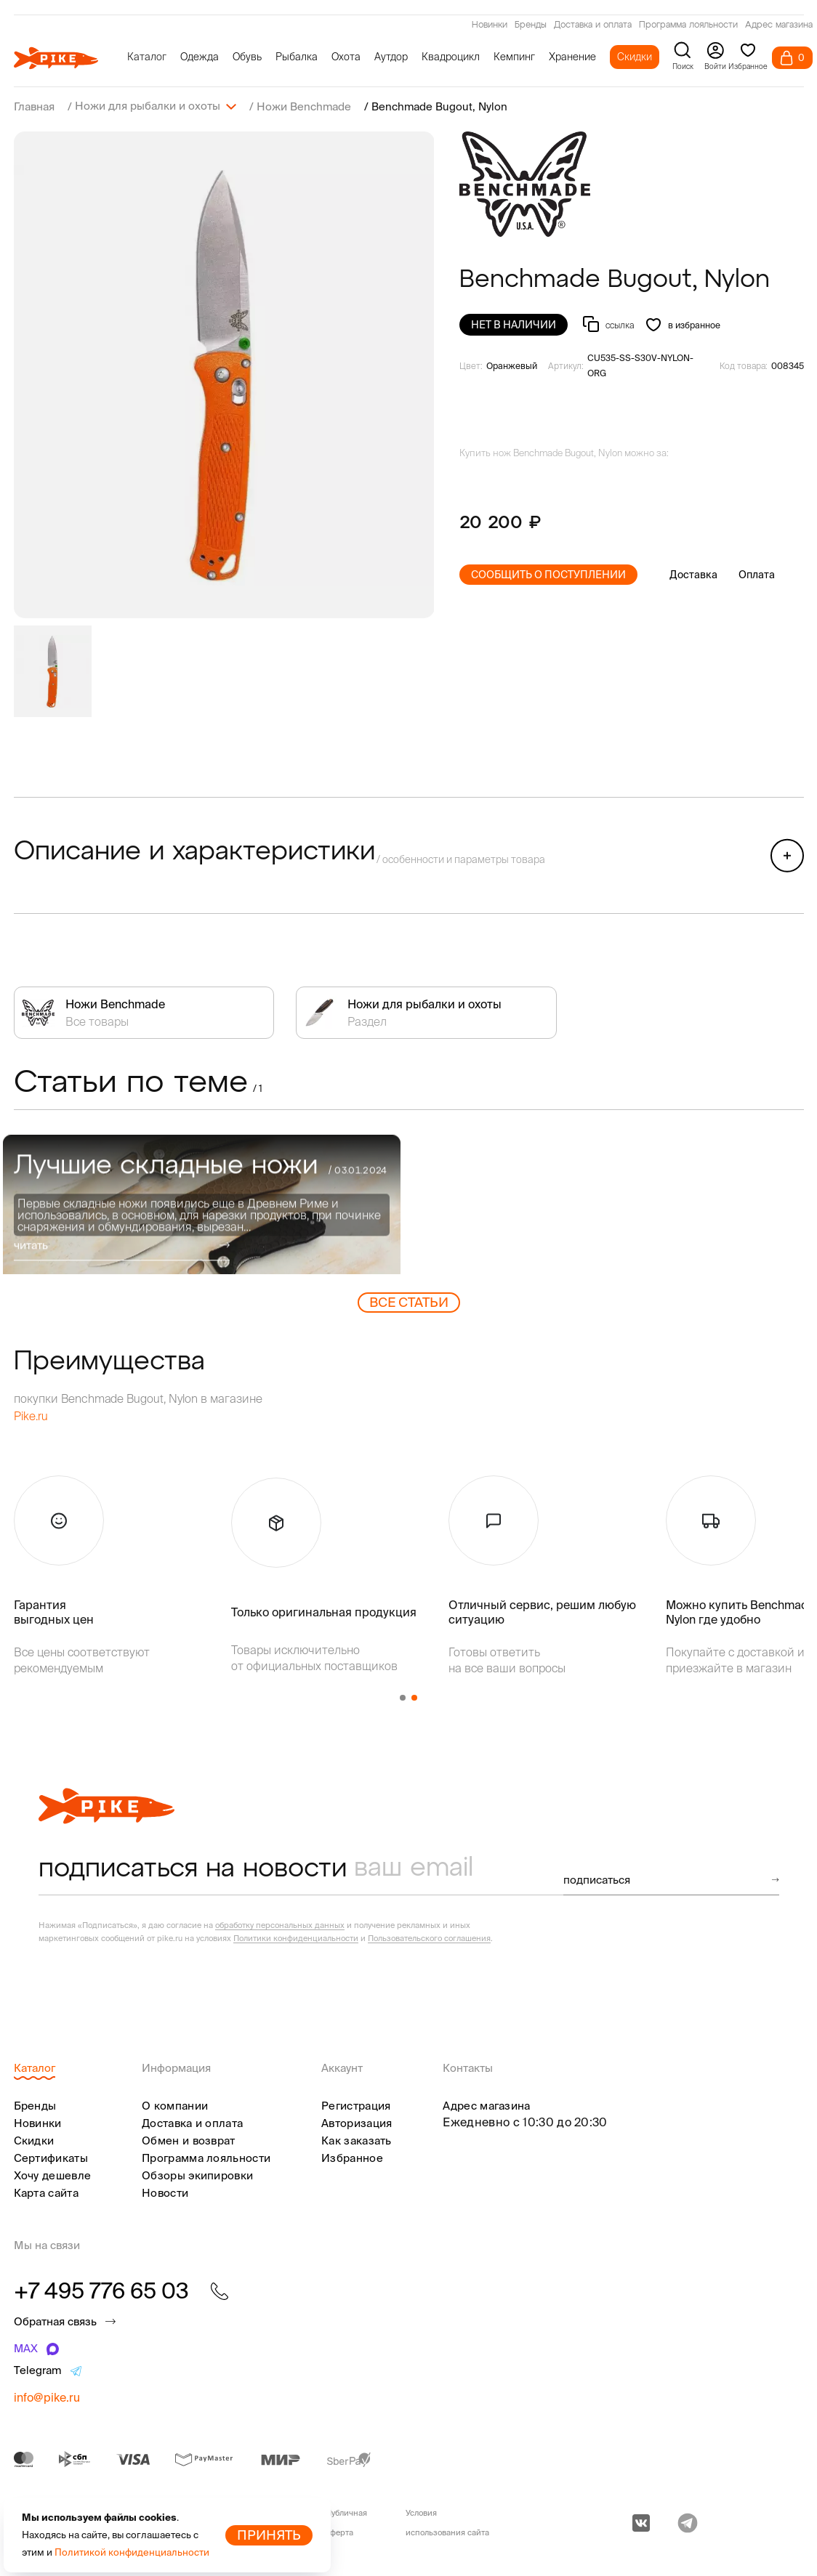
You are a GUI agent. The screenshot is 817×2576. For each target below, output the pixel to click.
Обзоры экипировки (197, 2174)
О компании (175, 2105)
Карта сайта (46, 2192)
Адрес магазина (779, 25)
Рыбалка (296, 56)
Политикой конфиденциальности (132, 2552)
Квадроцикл (451, 56)
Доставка (693, 574)
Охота (346, 56)
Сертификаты (51, 2157)
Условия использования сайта (447, 2522)
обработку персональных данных (280, 1924)
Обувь (247, 56)
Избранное (352, 2157)
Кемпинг (514, 56)
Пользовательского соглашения (429, 1937)
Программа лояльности (688, 25)
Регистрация (355, 2105)
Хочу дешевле (53, 2174)
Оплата (756, 574)
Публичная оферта (346, 2522)
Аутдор (391, 56)
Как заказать (356, 2140)
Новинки (489, 25)
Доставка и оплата (593, 25)
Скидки (634, 56)
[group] (224, 374)
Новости (165, 2192)
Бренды (531, 25)
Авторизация (356, 2122)
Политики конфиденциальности (295, 1937)
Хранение (572, 56)
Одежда (199, 56)
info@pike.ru (47, 2396)
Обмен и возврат (189, 2140)
